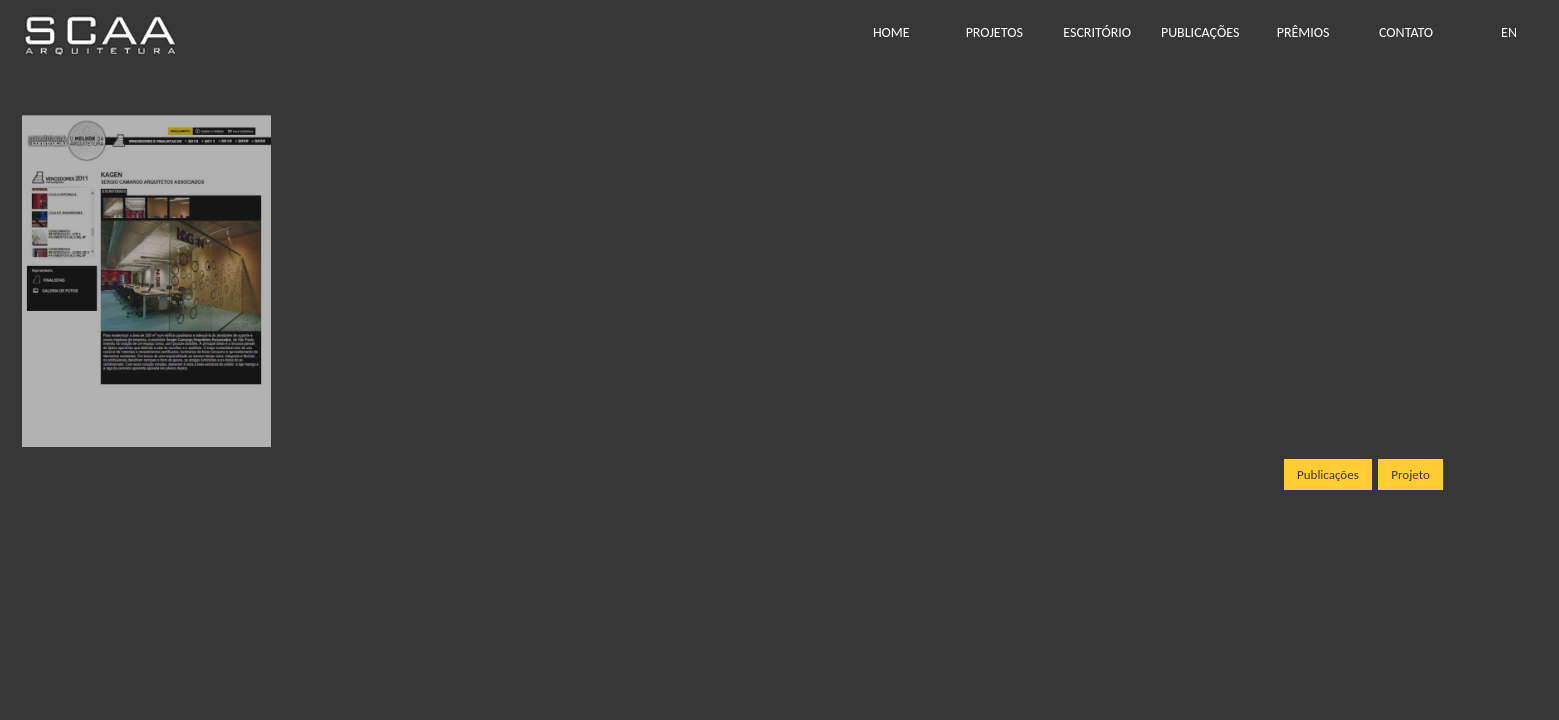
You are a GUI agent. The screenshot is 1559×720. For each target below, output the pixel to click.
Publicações (1328, 474)
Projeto (1410, 474)
